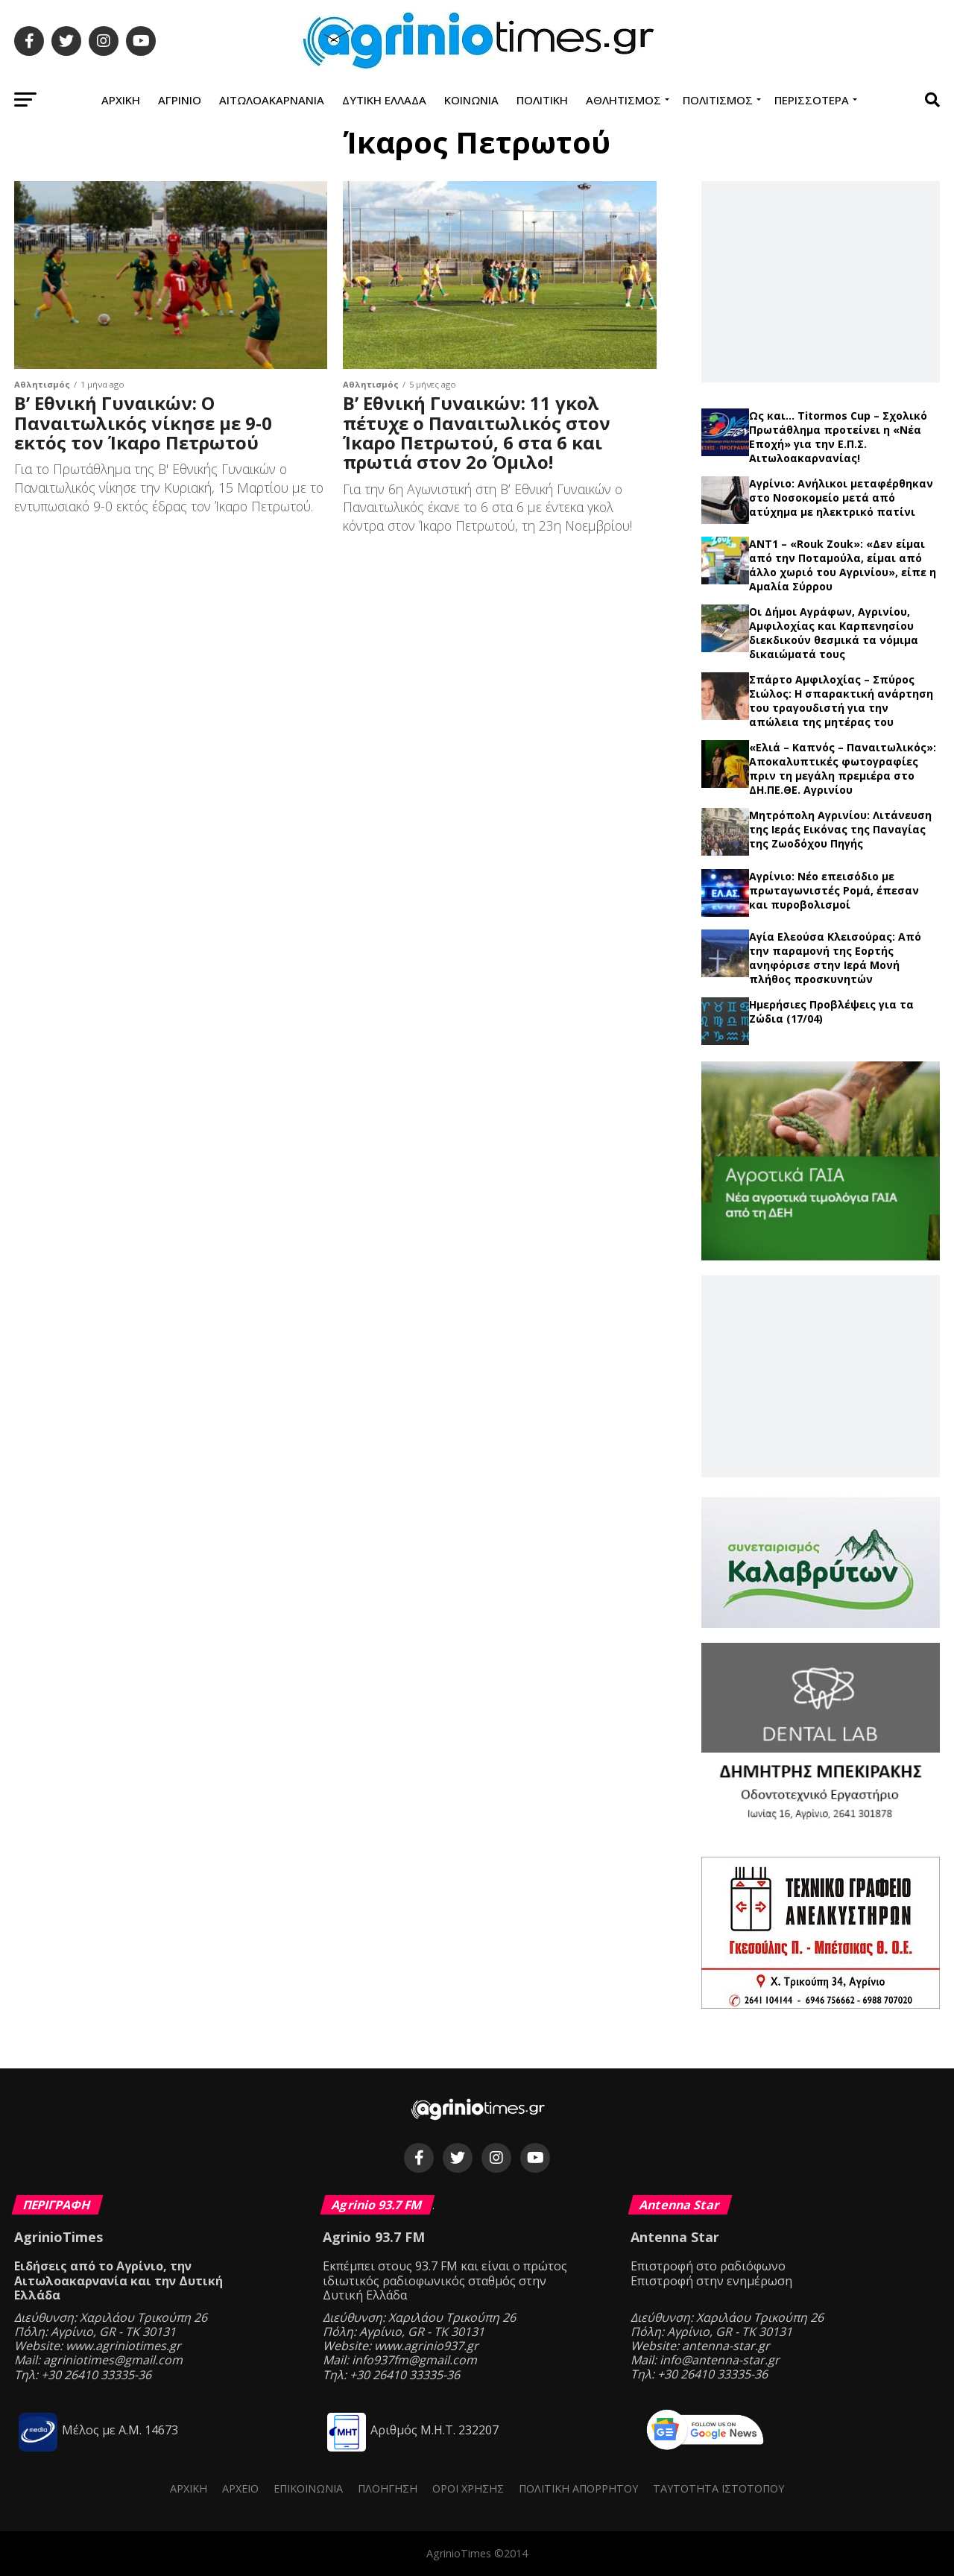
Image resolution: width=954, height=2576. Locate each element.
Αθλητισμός (623, 99)
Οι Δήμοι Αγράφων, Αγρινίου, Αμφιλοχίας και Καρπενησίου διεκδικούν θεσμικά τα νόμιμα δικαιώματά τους (833, 632)
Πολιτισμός (718, 99)
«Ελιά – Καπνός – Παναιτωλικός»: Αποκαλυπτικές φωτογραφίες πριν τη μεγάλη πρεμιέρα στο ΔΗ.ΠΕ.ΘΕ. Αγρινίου (842, 768)
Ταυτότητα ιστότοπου (718, 2488)
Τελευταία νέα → (820, 402)
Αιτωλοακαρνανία (271, 99)
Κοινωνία (471, 99)
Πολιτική (542, 99)
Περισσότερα (811, 99)
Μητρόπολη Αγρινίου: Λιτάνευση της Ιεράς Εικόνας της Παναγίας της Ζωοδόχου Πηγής (840, 829)
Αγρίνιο (179, 99)
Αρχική (120, 99)
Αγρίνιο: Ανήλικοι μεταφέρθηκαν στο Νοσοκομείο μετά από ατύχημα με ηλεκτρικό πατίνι (841, 497)
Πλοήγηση (387, 2488)
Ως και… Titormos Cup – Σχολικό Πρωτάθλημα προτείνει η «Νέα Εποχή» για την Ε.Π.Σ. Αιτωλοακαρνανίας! (838, 436)
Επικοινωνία (308, 2488)
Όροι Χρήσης (468, 2488)
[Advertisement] (820, 281)
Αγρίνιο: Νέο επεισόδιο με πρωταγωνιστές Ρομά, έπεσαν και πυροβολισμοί (834, 890)
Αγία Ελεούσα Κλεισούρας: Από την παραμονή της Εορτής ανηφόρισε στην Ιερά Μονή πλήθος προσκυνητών (835, 957)
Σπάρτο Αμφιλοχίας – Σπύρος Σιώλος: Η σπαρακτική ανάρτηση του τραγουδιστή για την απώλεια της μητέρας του (841, 700)
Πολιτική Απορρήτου (578, 2488)
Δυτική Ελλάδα (384, 99)
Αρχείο (240, 2488)
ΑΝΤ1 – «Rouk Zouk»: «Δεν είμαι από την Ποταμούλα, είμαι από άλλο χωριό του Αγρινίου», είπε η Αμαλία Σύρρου (842, 565)
